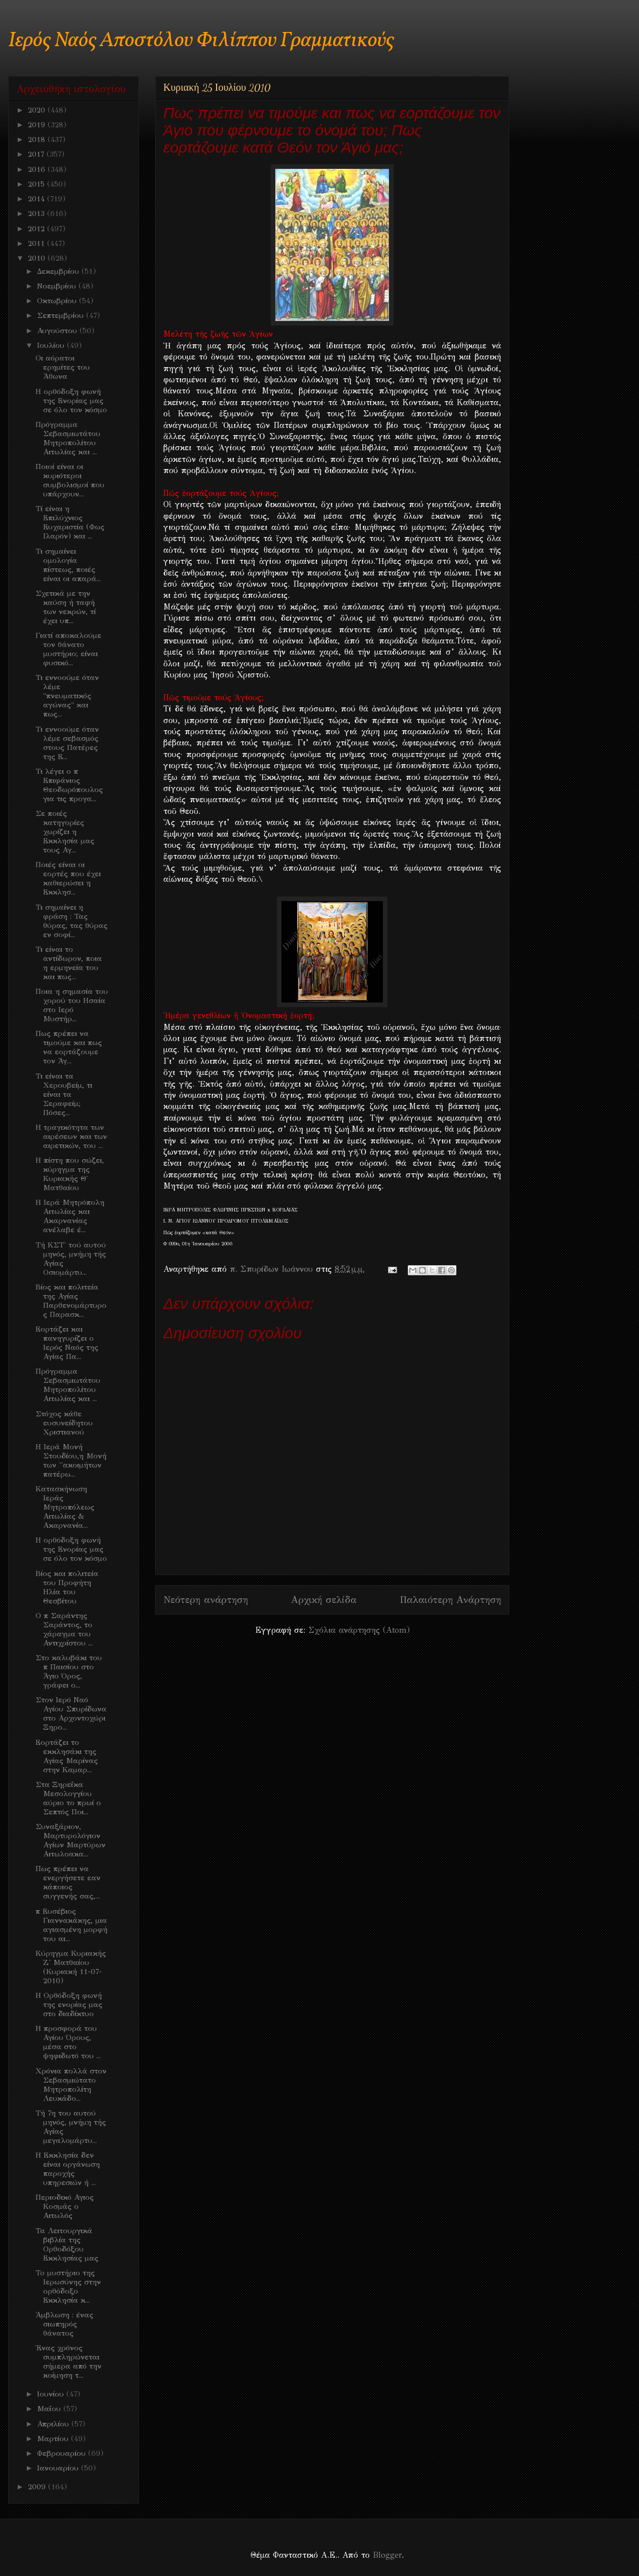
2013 (37, 213)
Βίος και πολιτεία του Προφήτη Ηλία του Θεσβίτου (67, 1587)
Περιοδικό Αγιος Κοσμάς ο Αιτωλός (65, 2206)
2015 (37, 184)
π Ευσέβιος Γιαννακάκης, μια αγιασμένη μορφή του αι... (72, 1925)
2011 (37, 243)
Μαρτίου (54, 2438)
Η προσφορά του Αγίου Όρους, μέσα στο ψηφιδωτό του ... (68, 2042)
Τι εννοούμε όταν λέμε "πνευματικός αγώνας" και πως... (67, 696)
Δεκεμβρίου (59, 271)
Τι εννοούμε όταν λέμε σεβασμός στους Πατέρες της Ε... (67, 743)
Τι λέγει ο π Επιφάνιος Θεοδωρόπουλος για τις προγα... (69, 785)
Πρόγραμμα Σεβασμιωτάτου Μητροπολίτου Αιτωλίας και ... (68, 438)
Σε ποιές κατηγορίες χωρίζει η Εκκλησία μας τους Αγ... (65, 831)
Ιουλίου (52, 345)
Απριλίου (54, 2423)
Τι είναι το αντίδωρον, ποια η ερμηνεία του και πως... (69, 963)
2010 (38, 258)
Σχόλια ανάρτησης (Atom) (359, 1630)
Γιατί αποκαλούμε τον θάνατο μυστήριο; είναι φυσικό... (68, 649)
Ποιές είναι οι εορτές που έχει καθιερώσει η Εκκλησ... (68, 878)
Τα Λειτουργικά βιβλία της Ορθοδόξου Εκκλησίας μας (67, 2244)
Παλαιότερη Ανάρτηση (450, 1599)
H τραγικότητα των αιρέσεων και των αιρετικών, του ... (71, 1136)
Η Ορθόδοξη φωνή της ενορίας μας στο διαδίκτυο (69, 2004)
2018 (38, 139)
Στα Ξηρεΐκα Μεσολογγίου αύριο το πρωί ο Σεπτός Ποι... (68, 1798)
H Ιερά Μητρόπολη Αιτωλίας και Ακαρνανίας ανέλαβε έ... (70, 1216)
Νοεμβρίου (58, 286)
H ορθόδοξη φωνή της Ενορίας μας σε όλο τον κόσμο (71, 400)
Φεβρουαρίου (62, 2453)
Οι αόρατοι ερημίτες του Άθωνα (63, 367)
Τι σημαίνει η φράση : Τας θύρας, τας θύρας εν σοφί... (72, 921)
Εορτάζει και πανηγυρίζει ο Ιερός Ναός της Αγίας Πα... (67, 1343)
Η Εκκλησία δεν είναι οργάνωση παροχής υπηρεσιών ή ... (68, 2169)
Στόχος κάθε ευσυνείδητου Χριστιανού (64, 1423)
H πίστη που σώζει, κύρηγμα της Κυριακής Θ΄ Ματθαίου (70, 1174)
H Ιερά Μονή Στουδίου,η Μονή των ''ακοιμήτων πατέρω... (71, 1460)
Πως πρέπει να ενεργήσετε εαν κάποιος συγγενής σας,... (68, 1882)
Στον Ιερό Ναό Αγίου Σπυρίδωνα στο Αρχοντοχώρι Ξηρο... (71, 1713)
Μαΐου (50, 2408)
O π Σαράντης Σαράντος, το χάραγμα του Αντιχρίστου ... (64, 1629)
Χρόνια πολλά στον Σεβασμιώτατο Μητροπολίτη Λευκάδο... (71, 2084)
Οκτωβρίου (58, 300)
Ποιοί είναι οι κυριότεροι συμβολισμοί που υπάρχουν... (70, 480)
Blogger (387, 2555)
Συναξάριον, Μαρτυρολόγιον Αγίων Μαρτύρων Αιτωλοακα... (70, 1840)
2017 (37, 154)
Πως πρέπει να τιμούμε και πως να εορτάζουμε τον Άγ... (69, 1047)
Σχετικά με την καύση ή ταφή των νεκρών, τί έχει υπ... (66, 607)
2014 (37, 198)
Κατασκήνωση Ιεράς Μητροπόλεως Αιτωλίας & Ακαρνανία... (65, 1507)
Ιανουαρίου (59, 2468)
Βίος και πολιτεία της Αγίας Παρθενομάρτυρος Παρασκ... (71, 1300)
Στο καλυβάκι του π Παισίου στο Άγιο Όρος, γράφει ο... (69, 1671)
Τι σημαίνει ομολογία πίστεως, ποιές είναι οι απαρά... (68, 565)
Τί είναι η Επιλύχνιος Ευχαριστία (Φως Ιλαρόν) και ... (70, 522)
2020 (38, 110)
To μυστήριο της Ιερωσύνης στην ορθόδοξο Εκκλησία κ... (68, 2286)
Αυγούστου (58, 330)
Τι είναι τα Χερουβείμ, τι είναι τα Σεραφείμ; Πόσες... (64, 1094)
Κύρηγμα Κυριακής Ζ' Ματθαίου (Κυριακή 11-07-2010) (71, 1967)
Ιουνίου (51, 2394)
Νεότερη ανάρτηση (205, 1599)
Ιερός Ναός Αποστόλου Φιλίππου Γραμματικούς (201, 40)
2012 (37, 228)
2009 (38, 2486)
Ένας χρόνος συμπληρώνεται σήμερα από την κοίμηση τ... (68, 2361)
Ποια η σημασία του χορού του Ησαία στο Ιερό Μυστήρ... (72, 1005)
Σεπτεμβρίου (61, 315)
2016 (38, 169)
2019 (38, 124)
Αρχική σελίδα (324, 1599)
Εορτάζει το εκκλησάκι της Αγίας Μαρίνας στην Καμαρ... (67, 1756)
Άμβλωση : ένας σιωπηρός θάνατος (64, 2324)
